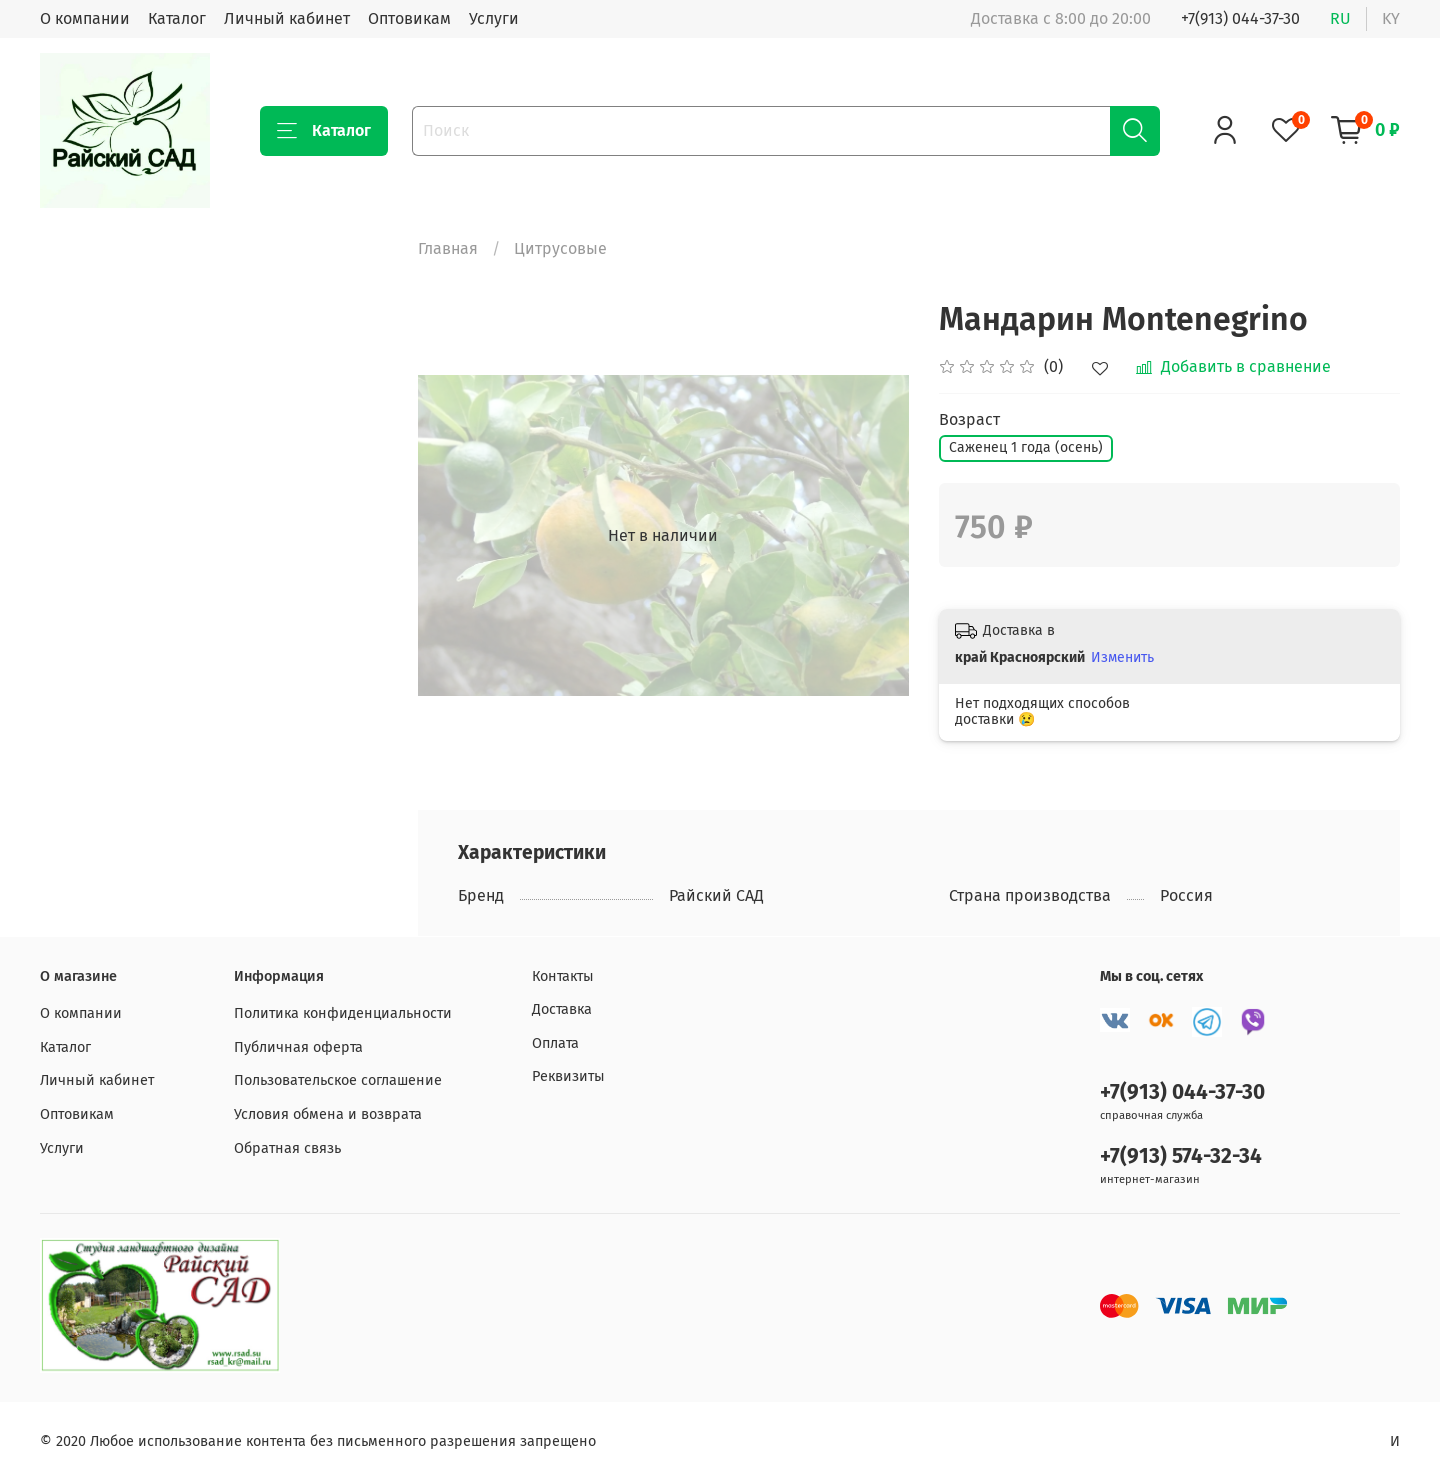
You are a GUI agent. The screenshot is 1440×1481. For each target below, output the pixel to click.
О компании (85, 18)
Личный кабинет (287, 18)
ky (1391, 18)
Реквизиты (568, 1076)
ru (1340, 18)
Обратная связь (287, 1148)
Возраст (969, 419)
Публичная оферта (298, 1047)
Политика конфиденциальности (343, 1013)
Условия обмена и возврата (328, 1114)
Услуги (494, 18)
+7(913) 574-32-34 (1181, 1156)
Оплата (555, 1043)
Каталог (177, 18)
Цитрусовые (560, 248)
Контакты (563, 976)
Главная (448, 248)
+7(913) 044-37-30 (1240, 18)
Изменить (1122, 657)
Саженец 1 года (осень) (1026, 447)
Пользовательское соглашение (338, 1080)
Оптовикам (409, 18)
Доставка (562, 1009)
